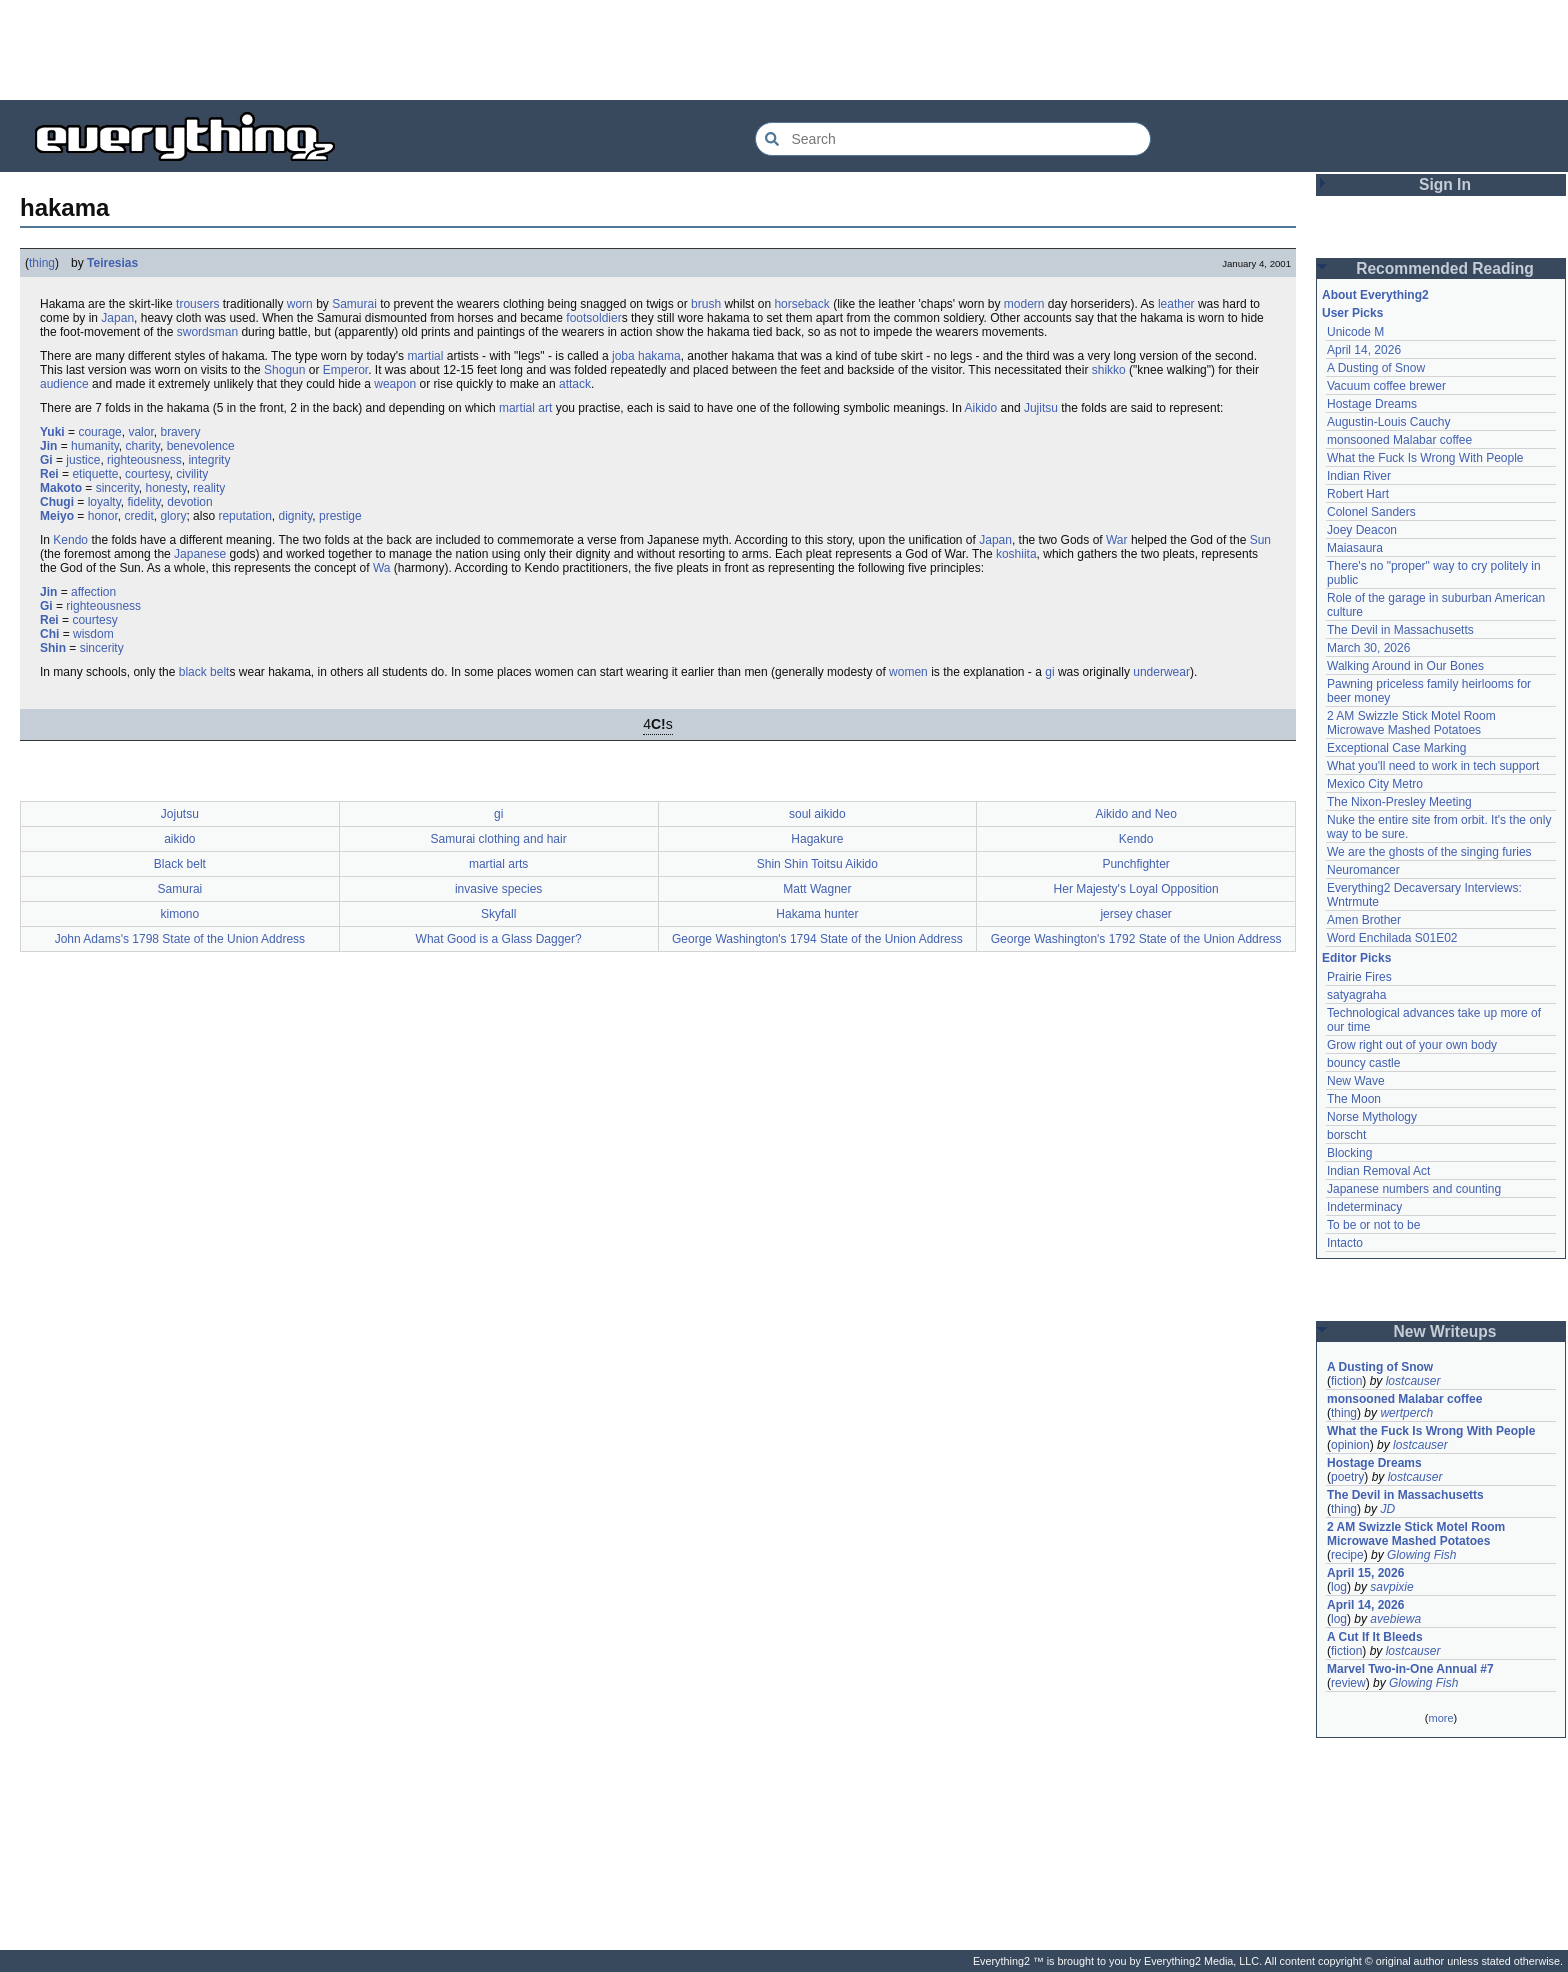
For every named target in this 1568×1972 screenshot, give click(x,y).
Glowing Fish (1421, 1555)
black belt (204, 672)
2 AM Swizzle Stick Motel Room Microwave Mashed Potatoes (1411, 723)
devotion (189, 502)
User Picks (1352, 313)
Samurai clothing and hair (499, 839)
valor (140, 432)
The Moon (1354, 1099)
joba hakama (646, 356)
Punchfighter (1135, 864)
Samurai (354, 304)
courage (99, 432)
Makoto (61, 488)
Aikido (981, 408)
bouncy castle (1363, 1063)
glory (173, 516)
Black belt (180, 864)
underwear (1161, 672)
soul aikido (817, 814)
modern (1024, 304)
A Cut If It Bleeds (1375, 1637)
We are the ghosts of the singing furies (1429, 852)
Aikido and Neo (1135, 814)
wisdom (93, 634)
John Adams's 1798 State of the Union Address (180, 939)
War (1117, 540)
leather (1176, 304)
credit (138, 516)
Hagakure (817, 839)
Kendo (70, 540)
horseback (801, 304)
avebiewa (1395, 1619)
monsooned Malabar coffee (1399, 440)
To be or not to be (1373, 1225)
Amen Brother (1364, 920)
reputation (244, 516)
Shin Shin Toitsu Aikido (817, 864)
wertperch (1406, 1413)
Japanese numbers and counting (1414, 1189)
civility (192, 474)
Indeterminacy (1364, 1207)
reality (209, 488)
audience (64, 384)
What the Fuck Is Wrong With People (1425, 458)
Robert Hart (1358, 494)
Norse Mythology (1372, 1117)
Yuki (52, 432)
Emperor (345, 370)
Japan (117, 318)
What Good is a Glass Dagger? (499, 939)
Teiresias (112, 263)
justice (83, 460)
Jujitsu (1041, 408)
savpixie (1391, 1587)
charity (143, 446)
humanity (95, 446)
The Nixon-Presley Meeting (1399, 802)
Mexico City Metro (1375, 784)
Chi (49, 634)
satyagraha (1356, 995)
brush (706, 304)
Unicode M (1355, 332)
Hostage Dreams (1372, 404)
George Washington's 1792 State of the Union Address (1136, 939)
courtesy (147, 474)
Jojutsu (180, 814)
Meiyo (57, 516)
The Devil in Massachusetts (1400, 630)
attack (575, 384)
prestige (340, 516)
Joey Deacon (1362, 530)
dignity (296, 516)
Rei (49, 474)
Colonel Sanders (1371, 512)
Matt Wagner (817, 889)
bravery (180, 432)
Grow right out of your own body (1412, 1045)
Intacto (1345, 1243)
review (1348, 1683)
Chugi (57, 502)
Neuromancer (1363, 870)
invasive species (498, 889)
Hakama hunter (817, 914)
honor (103, 516)
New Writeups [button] (1445, 1331)
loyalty (104, 502)
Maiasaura (1355, 548)
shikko (1109, 370)
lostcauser (1413, 1381)
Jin (48, 446)
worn (300, 304)
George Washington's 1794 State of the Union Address (817, 939)
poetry (1347, 1477)
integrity (209, 460)
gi (1049, 672)
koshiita (1016, 554)
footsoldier (593, 318)
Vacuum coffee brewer (1386, 386)
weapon (395, 384)
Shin (53, 648)
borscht (1346, 1135)
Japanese (200, 554)
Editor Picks (1356, 958)
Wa (382, 568)
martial (425, 356)
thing (42, 263)
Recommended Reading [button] (1445, 268)
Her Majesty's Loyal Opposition (1136, 889)
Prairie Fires (1359, 977)
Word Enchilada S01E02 (1392, 938)
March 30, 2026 (1368, 648)
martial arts (498, 864)
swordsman (207, 332)
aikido (179, 839)
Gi (46, 460)
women (908, 672)
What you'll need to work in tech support (1433, 766)
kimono (180, 914)
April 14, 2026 (1364, 350)
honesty (165, 488)
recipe (1347, 1555)
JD (1387, 1509)
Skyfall (498, 914)
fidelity (143, 502)
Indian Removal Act (1378, 1171)
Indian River (1359, 476)
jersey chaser (1135, 914)
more (1440, 1718)
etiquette (95, 474)
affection (93, 592)
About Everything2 (1375, 295)
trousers (197, 304)
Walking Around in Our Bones (1405, 666)
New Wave (1356, 1081)
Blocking (1349, 1153)
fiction (1346, 1381)
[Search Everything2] (953, 139)
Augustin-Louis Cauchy (1388, 422)
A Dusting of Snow (1376, 368)
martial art (525, 408)
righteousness (144, 460)
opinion (1350, 1445)
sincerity (117, 488)
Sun (1260, 540)
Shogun (284, 370)
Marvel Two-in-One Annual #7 (1410, 1669)
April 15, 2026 (1365, 1573)
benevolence (201, 446)
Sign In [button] (1445, 184)
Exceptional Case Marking (1396, 748)
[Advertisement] (784, 50)
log (1339, 1587)
